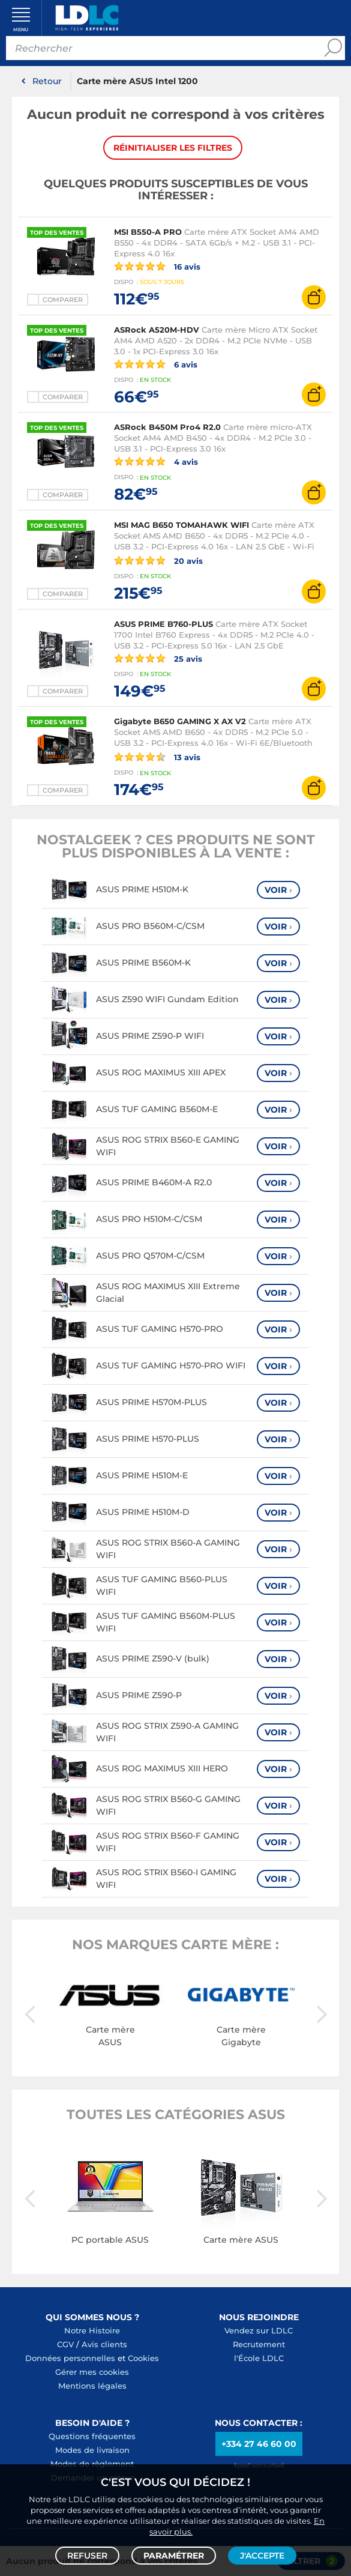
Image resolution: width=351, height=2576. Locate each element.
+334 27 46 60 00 (258, 2443)
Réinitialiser (172, 147)
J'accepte (262, 2555)
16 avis (157, 266)
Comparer (63, 299)
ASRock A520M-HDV (156, 329)
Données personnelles (70, 2358)
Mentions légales (92, 2385)
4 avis (156, 461)
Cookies (143, 2358)
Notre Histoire (92, 2330)
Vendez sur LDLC (258, 2330)
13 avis (157, 756)
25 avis (158, 658)
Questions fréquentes (92, 2436)
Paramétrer (173, 2555)
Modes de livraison (92, 2450)
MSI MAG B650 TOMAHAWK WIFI (181, 525)
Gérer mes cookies (92, 2372)
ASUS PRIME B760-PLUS (163, 624)
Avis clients (104, 2344)
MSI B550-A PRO (148, 232)
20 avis (158, 560)
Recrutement (259, 2344)
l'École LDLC (259, 2358)
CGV (65, 2344)
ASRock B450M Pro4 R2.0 (167, 427)
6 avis (155, 364)
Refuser (87, 2555)
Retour (47, 81)
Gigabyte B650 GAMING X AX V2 (180, 721)
